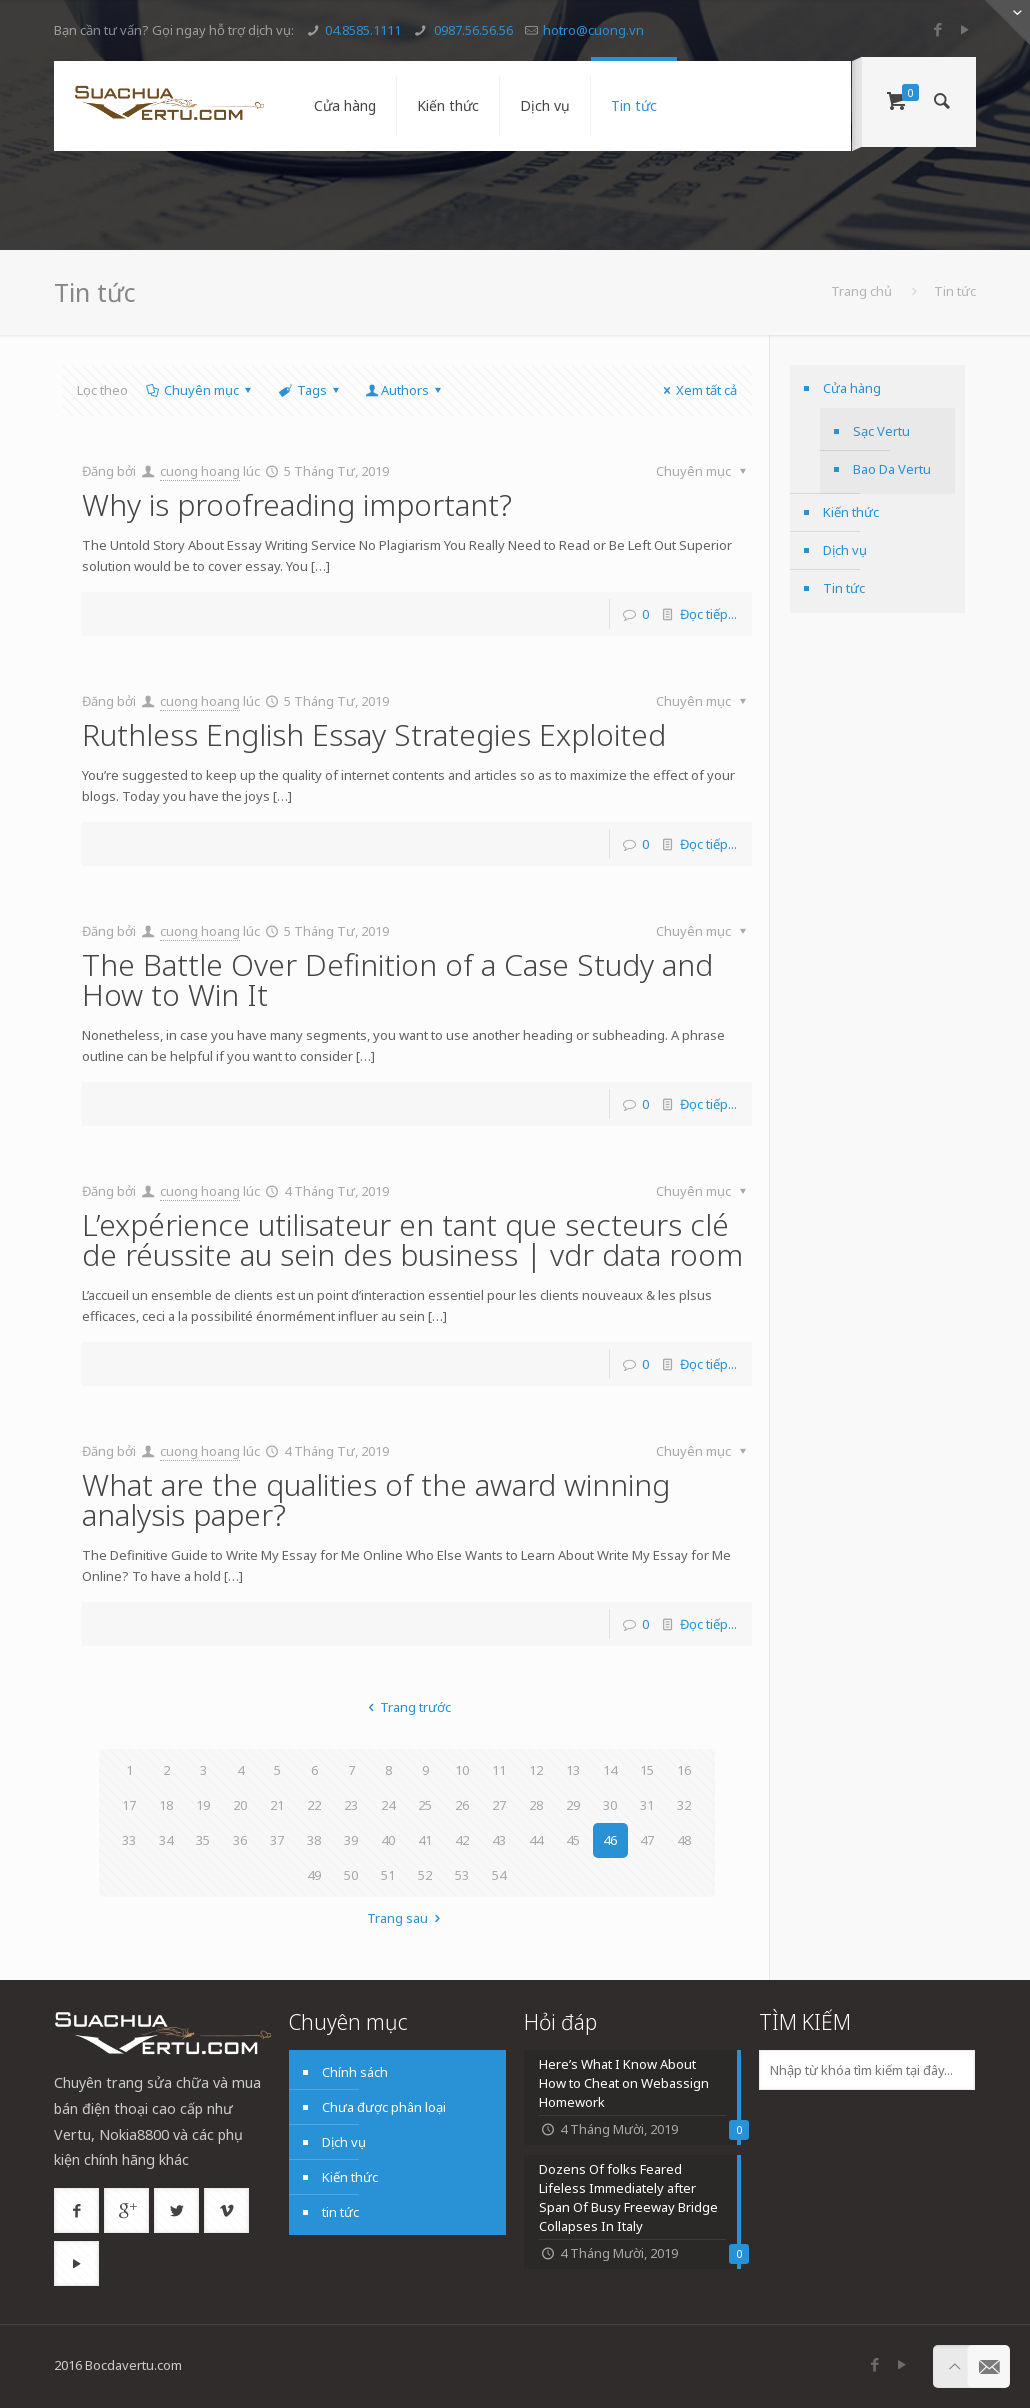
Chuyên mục (200, 390)
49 (314, 1875)
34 (166, 1840)
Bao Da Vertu (892, 469)
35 (203, 1840)
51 (388, 1875)
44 (536, 1840)
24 (388, 1805)
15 (647, 1770)
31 (647, 1805)
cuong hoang (200, 471)
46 (610, 1840)
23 (351, 1805)
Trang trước (406, 1707)
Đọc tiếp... (708, 614)
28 (536, 1805)
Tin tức (844, 588)
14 (610, 1770)
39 (351, 1840)
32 (684, 1805)
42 (462, 1840)
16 (684, 1770)
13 (573, 1770)
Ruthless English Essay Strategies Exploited (374, 734)
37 (277, 1840)
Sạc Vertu (881, 431)
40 (388, 1840)
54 (499, 1875)
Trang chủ (861, 291)
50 (351, 1875)
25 (425, 1805)
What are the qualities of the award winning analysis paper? (376, 1499)
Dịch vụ (845, 550)
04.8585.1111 (363, 30)
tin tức (340, 2212)
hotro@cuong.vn (593, 30)
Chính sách (355, 2072)
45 (573, 1840)
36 (240, 1840)
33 (129, 1840)
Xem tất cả (697, 390)
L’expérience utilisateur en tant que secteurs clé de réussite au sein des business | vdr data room (412, 1239)
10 (462, 1770)
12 (536, 1770)
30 (610, 1805)
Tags (309, 390)
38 (314, 1840)
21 (277, 1805)
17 (129, 1805)
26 (462, 1805)
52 (425, 1875)
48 (684, 1840)
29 (573, 1805)
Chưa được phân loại (384, 2107)
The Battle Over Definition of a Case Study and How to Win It (397, 979)
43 (499, 1840)
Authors (405, 390)
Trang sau (406, 1918)
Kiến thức (851, 512)
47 (647, 1840)
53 (462, 1875)
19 (203, 1805)
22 (314, 1805)
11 (499, 1770)
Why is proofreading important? (297, 504)
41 (425, 1840)
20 (240, 1805)
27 (499, 1805)
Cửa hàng (852, 388)
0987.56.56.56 (472, 30)
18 (166, 1805)
